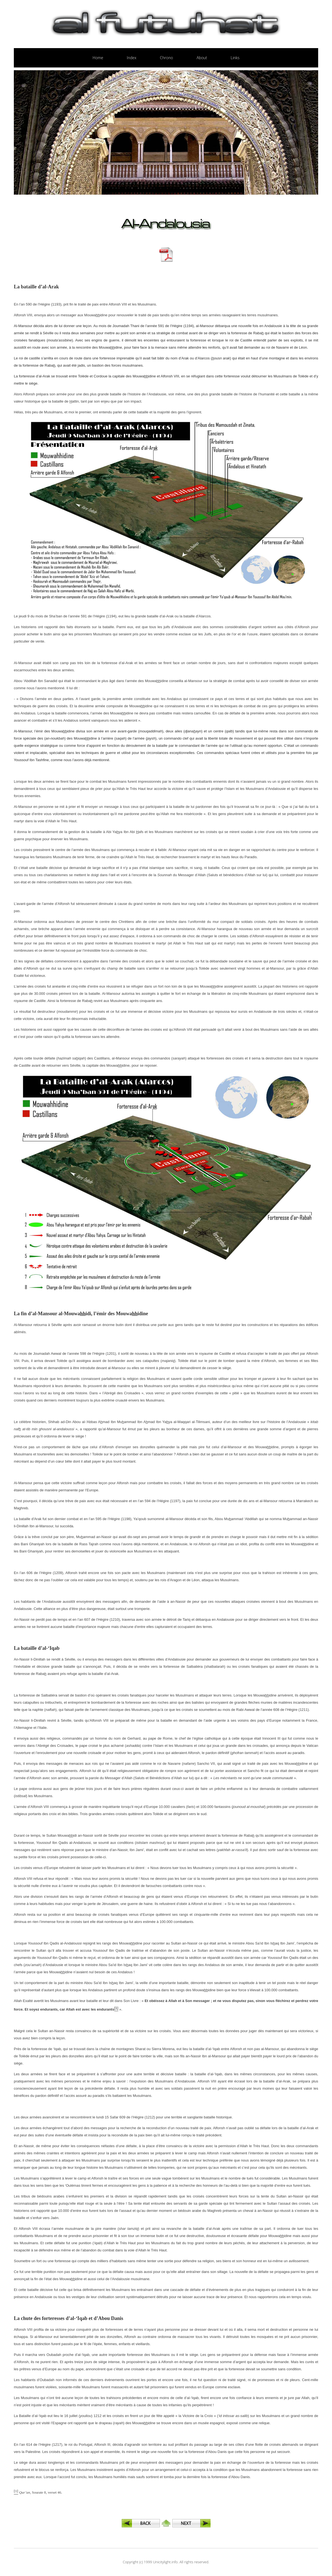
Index (131, 57)
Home (98, 57)
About (201, 57)
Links (235, 57)
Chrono (166, 57)
